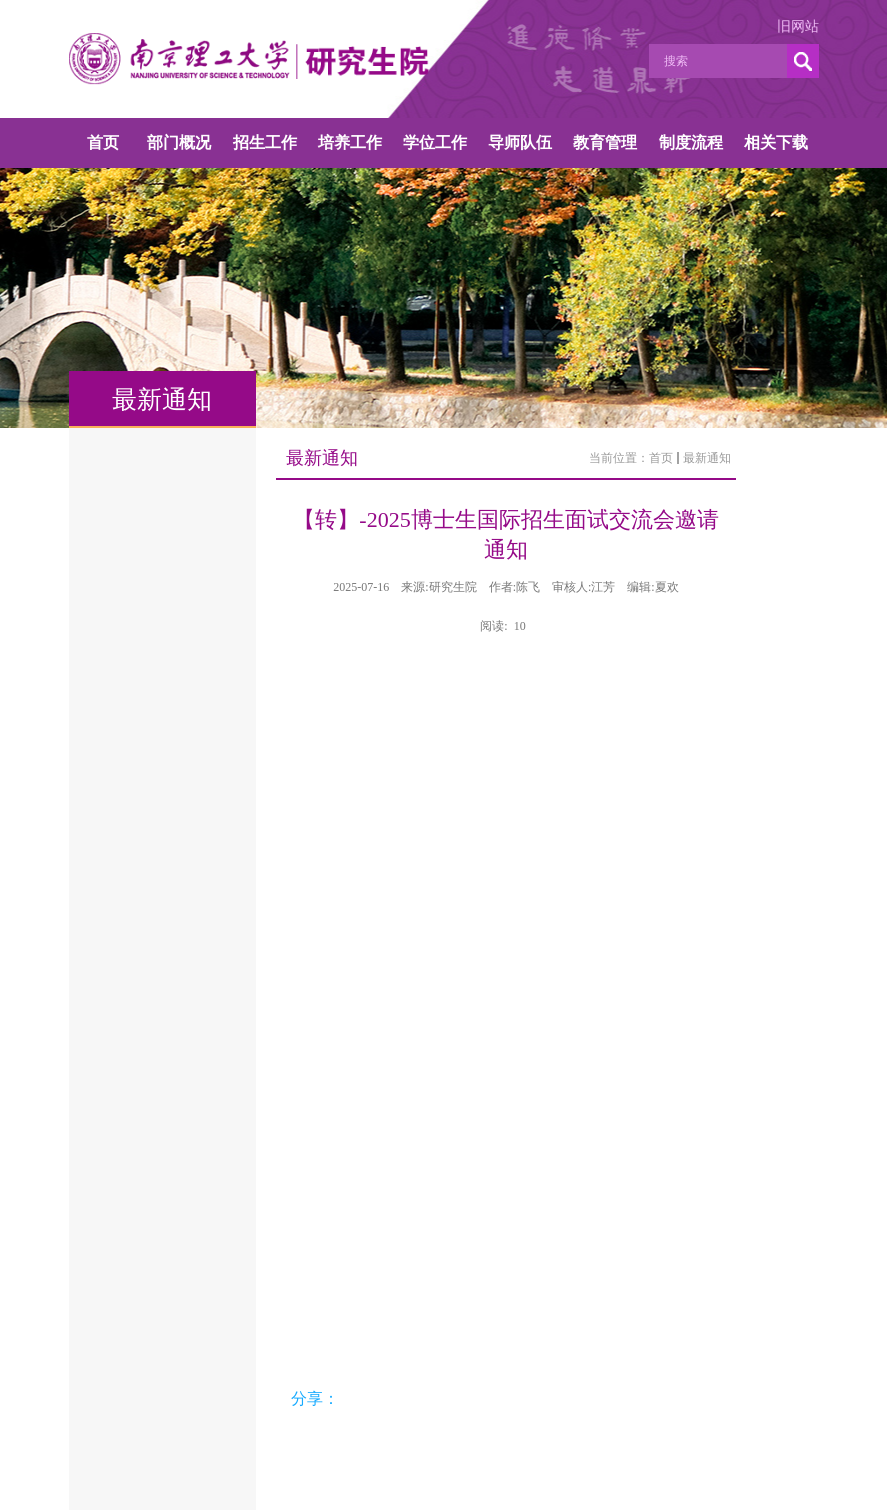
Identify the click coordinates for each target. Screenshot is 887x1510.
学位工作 (435, 142)
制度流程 (691, 142)
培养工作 (350, 142)
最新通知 (707, 458)
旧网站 (798, 26)
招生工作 (265, 142)
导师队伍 (520, 142)
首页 (103, 142)
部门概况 (179, 142)
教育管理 (605, 142)
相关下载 (776, 142)
